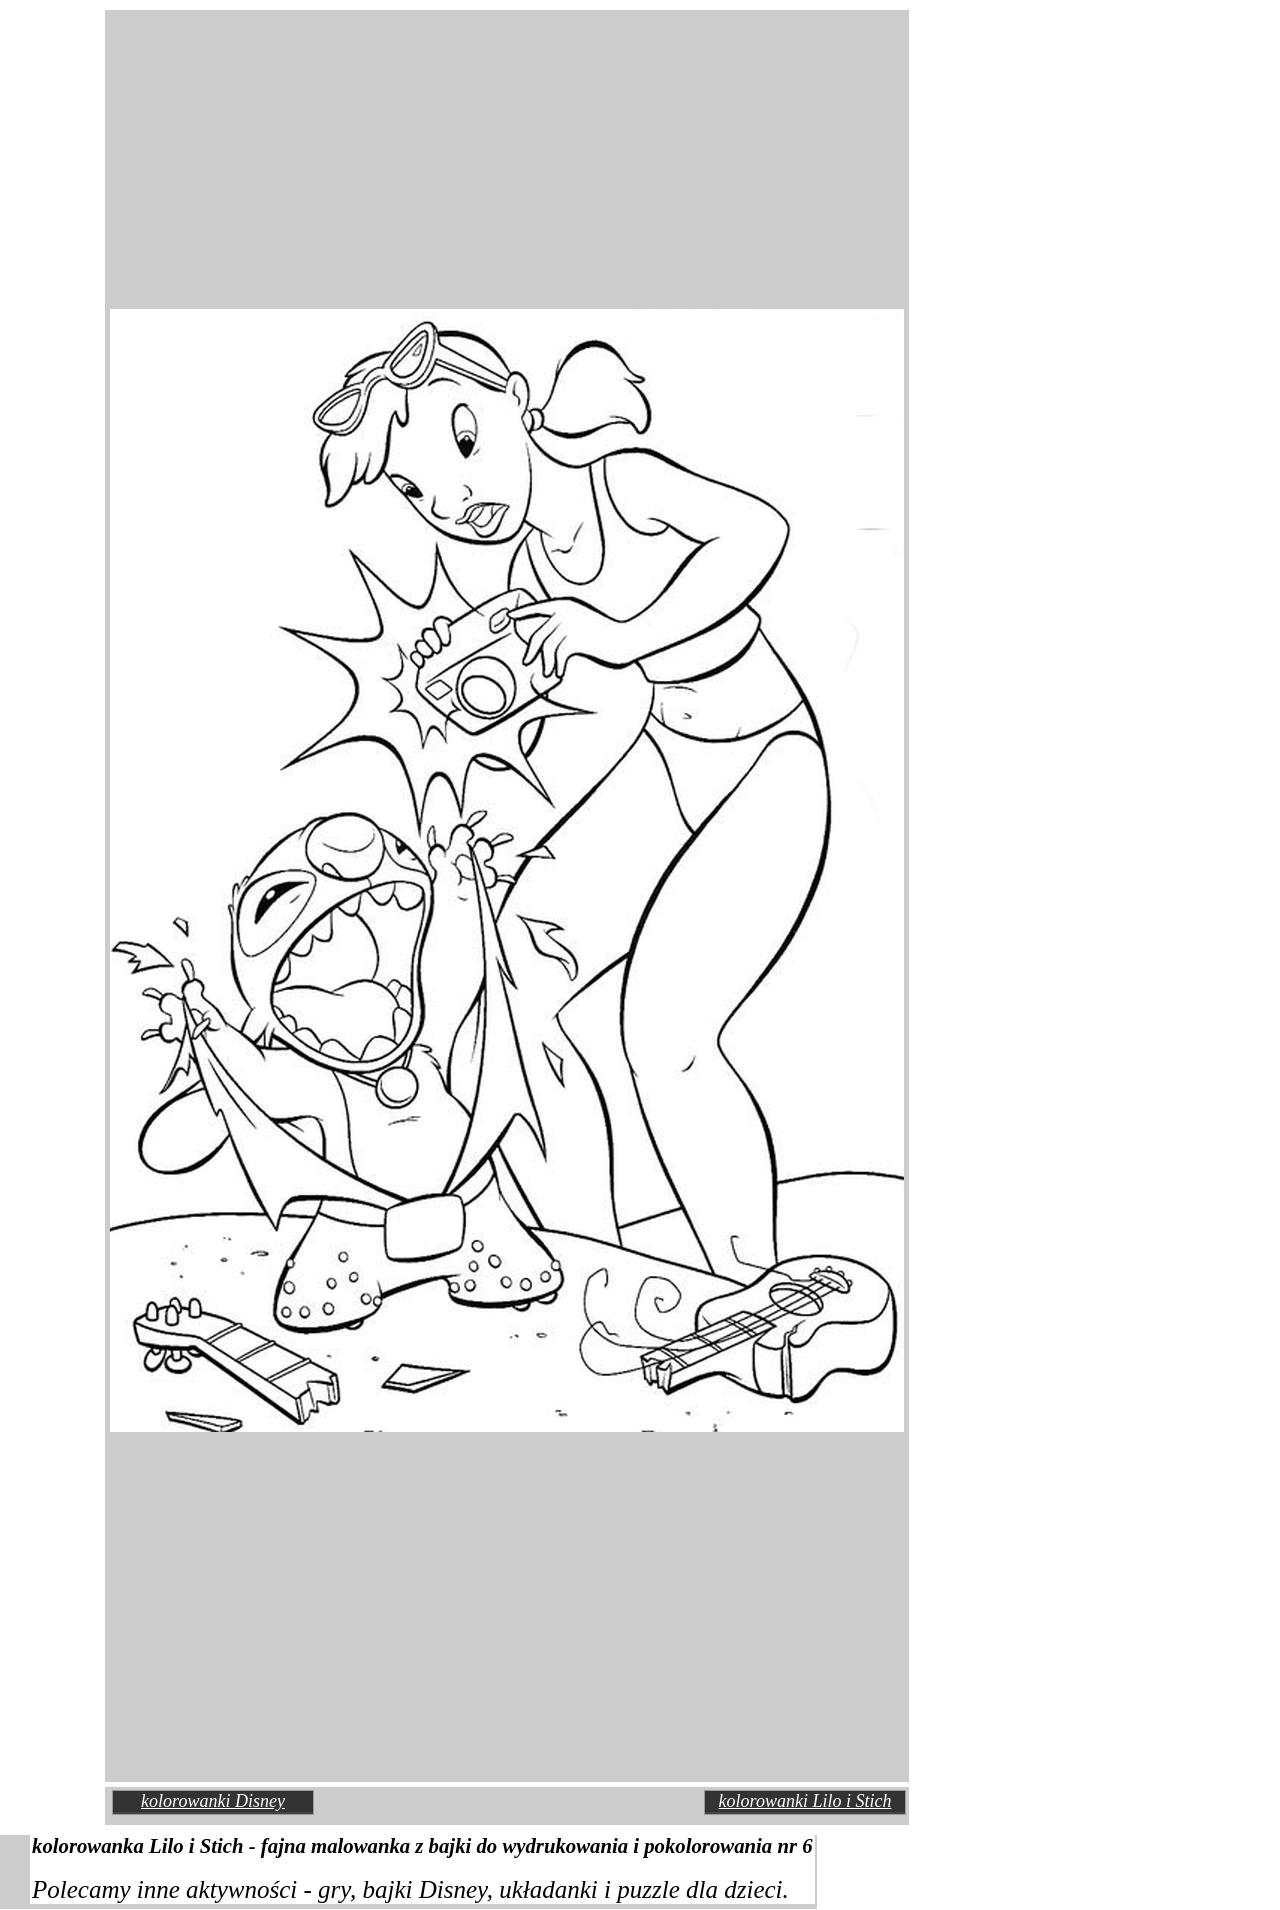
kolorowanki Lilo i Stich (805, 1801)
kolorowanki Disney (213, 1801)
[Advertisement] (340, 144)
